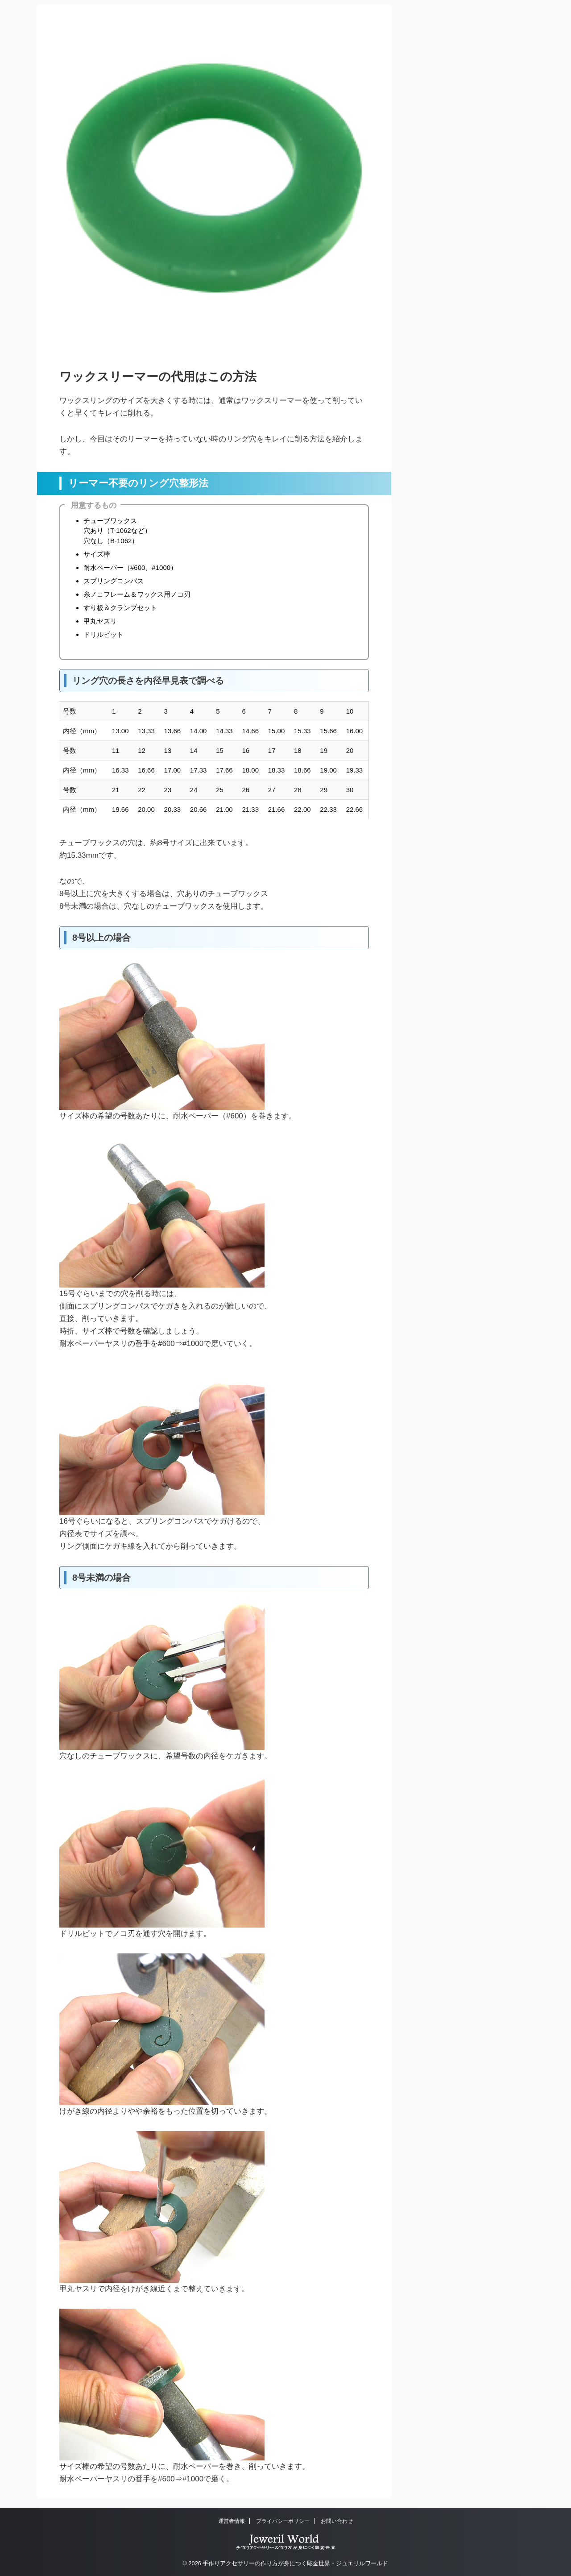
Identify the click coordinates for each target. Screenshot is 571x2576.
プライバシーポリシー (283, 2521)
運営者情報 (231, 2521)
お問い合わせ (337, 2521)
